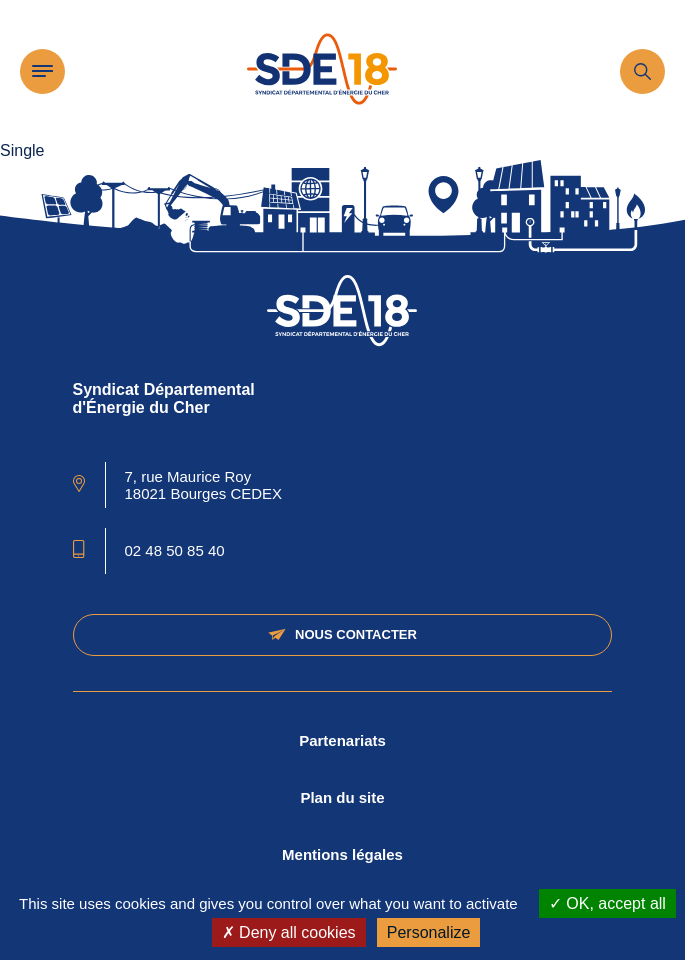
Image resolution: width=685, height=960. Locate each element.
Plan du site (342, 797)
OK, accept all (607, 903)
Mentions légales (342, 854)
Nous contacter (342, 634)
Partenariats (342, 740)
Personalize (429, 932)
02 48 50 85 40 (175, 550)
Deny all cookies (289, 932)
